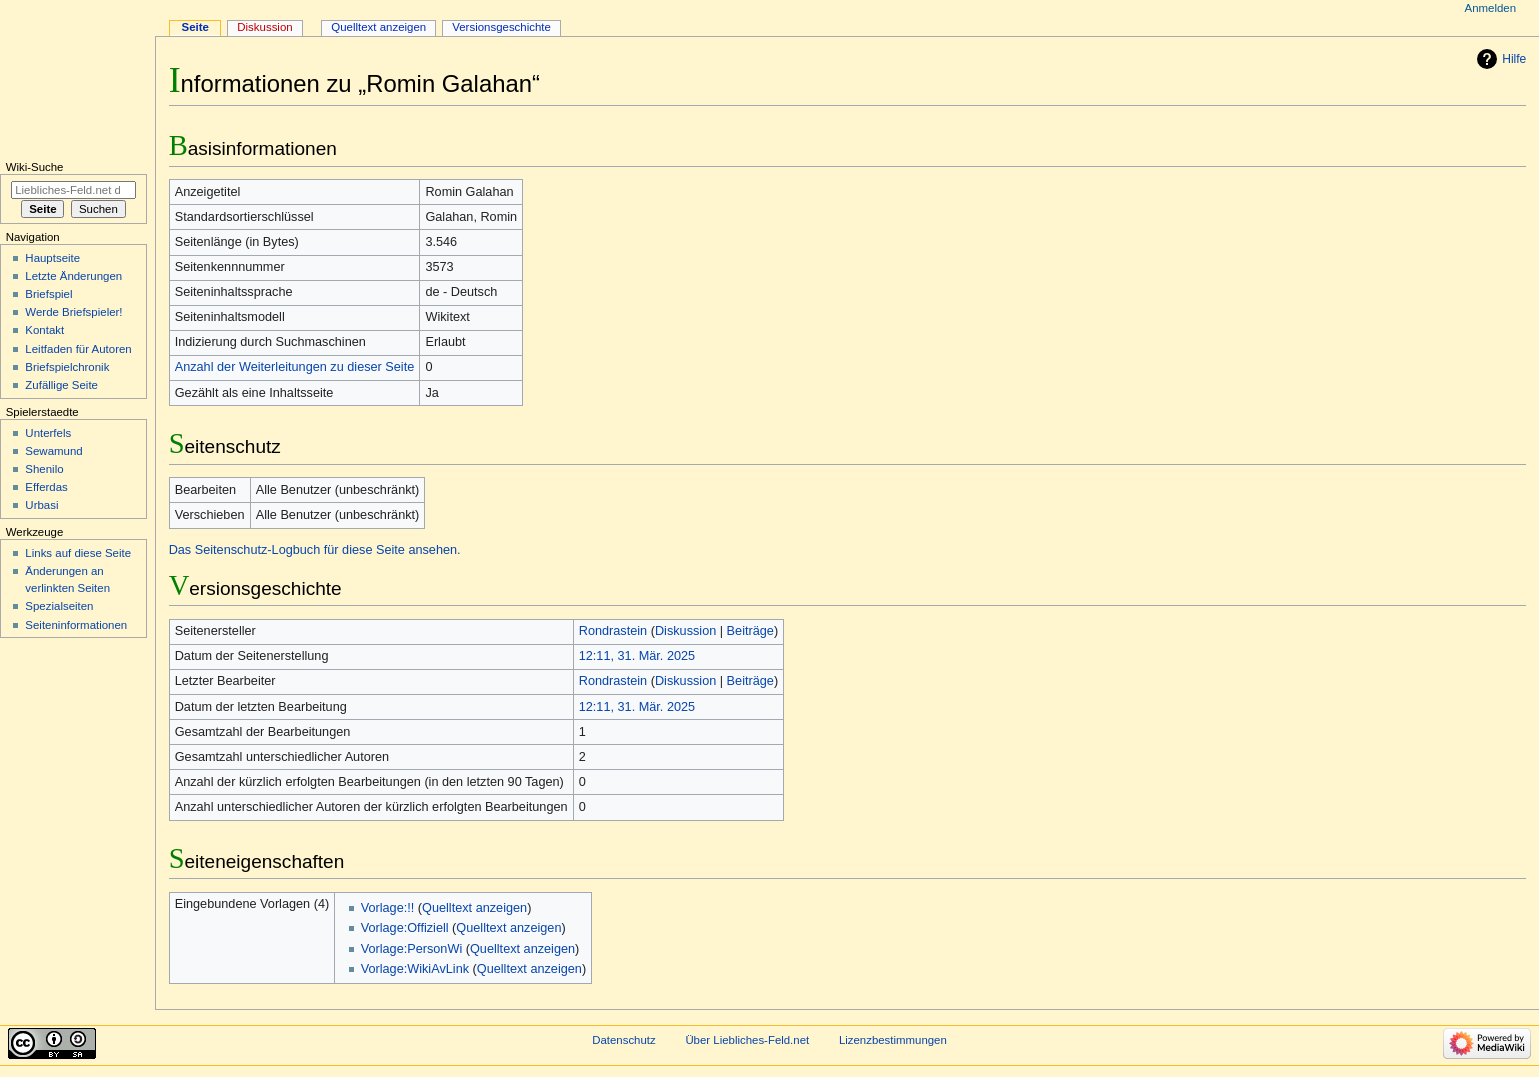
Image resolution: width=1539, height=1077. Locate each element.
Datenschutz (624, 1040)
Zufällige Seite (61, 385)
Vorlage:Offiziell (405, 928)
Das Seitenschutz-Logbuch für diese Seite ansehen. (315, 550)
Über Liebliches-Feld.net (747, 1040)
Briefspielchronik (67, 367)
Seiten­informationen (76, 625)
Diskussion (685, 631)
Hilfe (1514, 59)
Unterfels (48, 433)
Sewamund (53, 451)
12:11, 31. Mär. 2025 (637, 656)
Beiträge (750, 631)
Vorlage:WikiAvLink (415, 969)
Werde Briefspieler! (73, 312)
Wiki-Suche (35, 167)
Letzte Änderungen (73, 276)
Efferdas (46, 487)
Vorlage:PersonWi (412, 949)
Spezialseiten (59, 606)
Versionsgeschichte (501, 27)
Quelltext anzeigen (474, 908)
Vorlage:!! (388, 908)
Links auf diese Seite (78, 553)
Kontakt (44, 330)
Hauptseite (52, 258)
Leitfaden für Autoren (78, 349)
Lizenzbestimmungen (893, 1040)
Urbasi (41, 505)
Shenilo (44, 469)
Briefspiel (48, 294)
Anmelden (1491, 8)
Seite (195, 27)
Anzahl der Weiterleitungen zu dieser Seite (295, 367)
